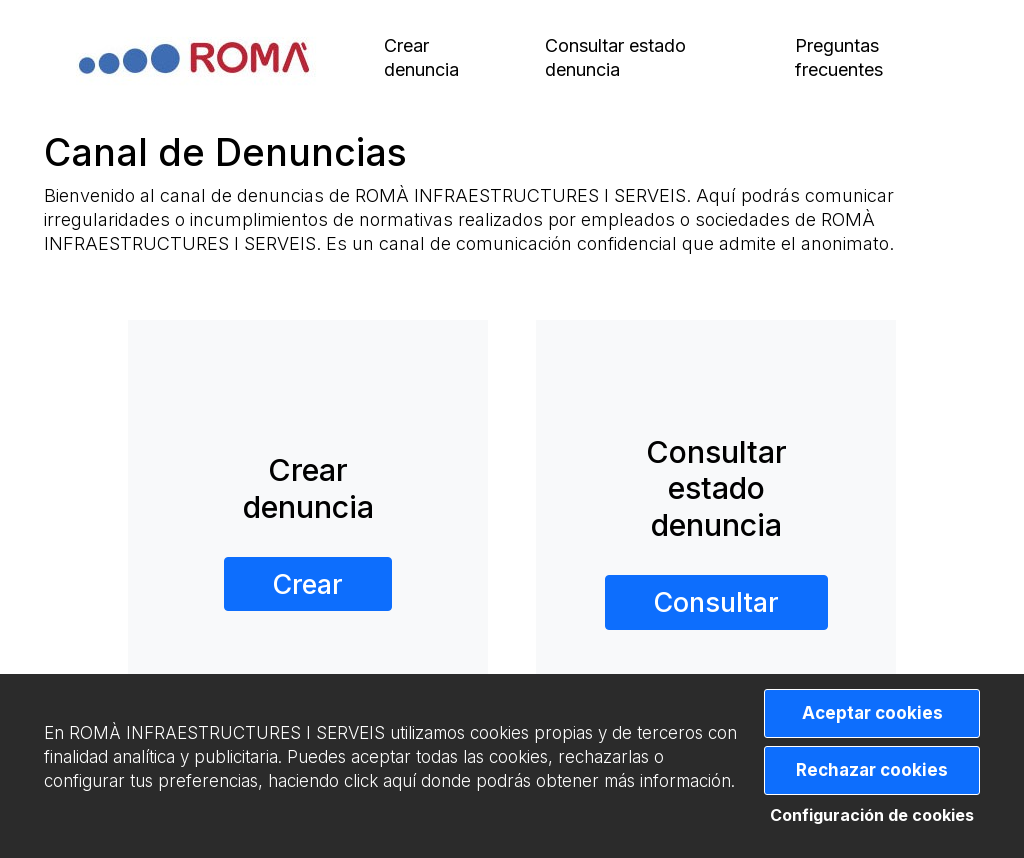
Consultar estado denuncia (615, 57)
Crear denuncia (421, 57)
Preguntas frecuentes (839, 57)
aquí (399, 781)
